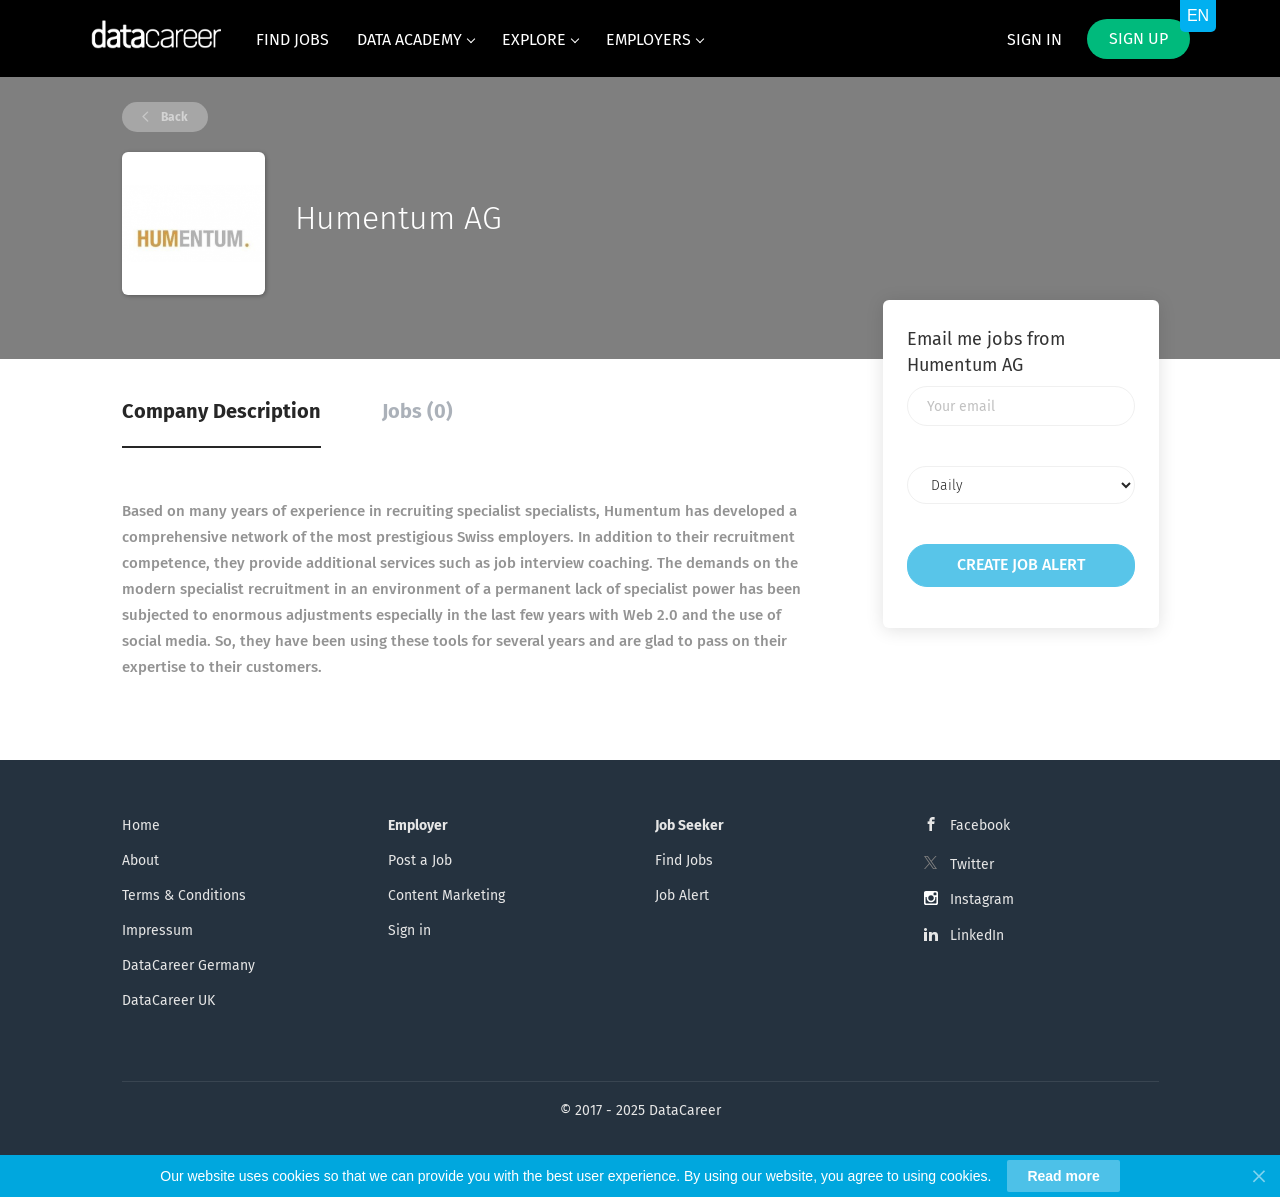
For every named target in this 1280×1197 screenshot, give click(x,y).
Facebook (980, 825)
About (140, 860)
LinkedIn (977, 935)
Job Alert (682, 895)
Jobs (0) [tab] (417, 411)
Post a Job (420, 860)
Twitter (972, 864)
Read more (1063, 1176)
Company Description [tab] (221, 411)
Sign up (1138, 38)
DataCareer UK (168, 1000)
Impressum (157, 930)
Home (141, 825)
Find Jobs (684, 860)
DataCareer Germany (188, 965)
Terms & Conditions (184, 895)
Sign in (1034, 39)
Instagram (982, 899)
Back (173, 117)
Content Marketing (446, 895)
